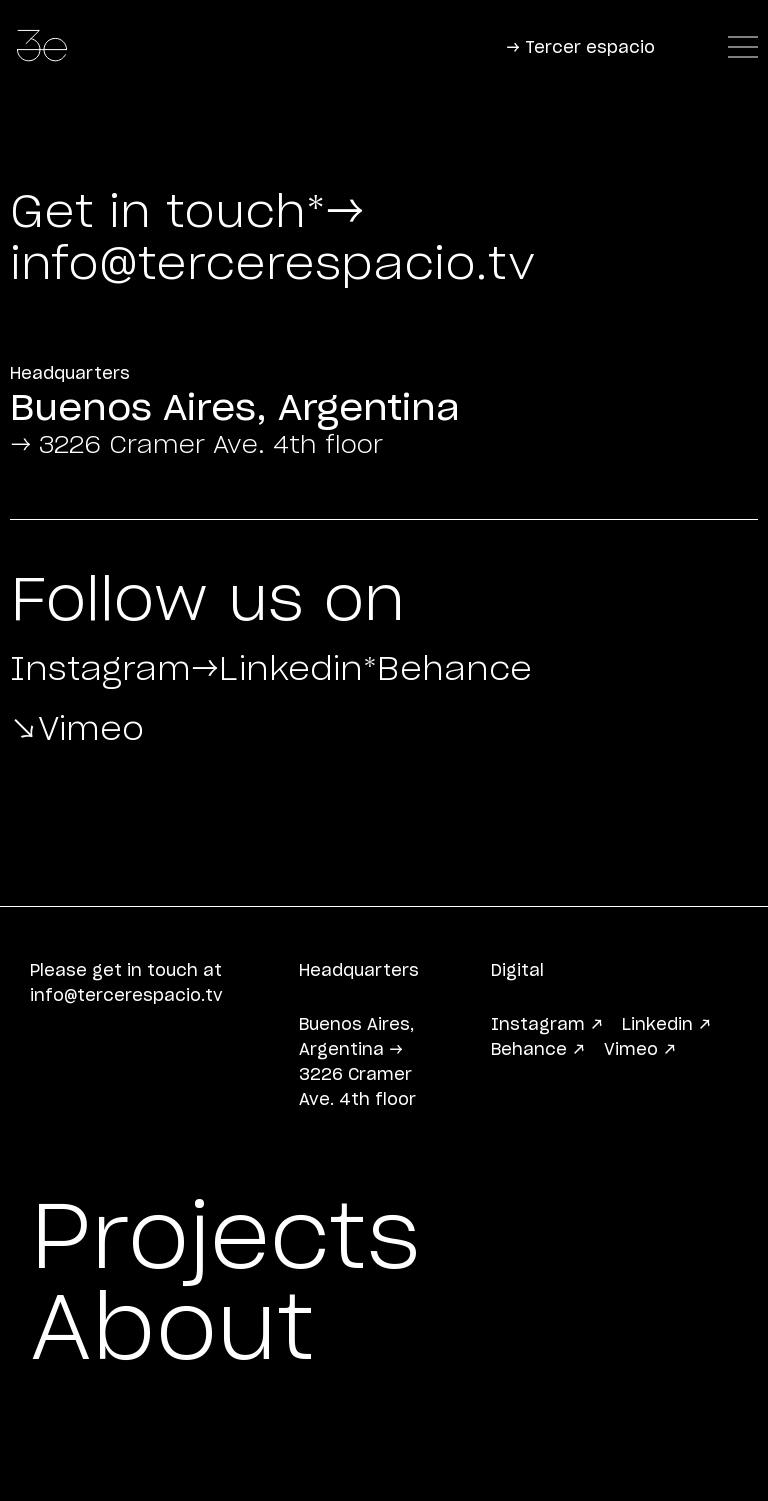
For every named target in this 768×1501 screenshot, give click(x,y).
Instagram (175, 662)
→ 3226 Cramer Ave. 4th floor (196, 446)
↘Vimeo (134, 782)
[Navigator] (743, 48)
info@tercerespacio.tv (272, 265)
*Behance (164, 722)
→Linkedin (497, 662)
